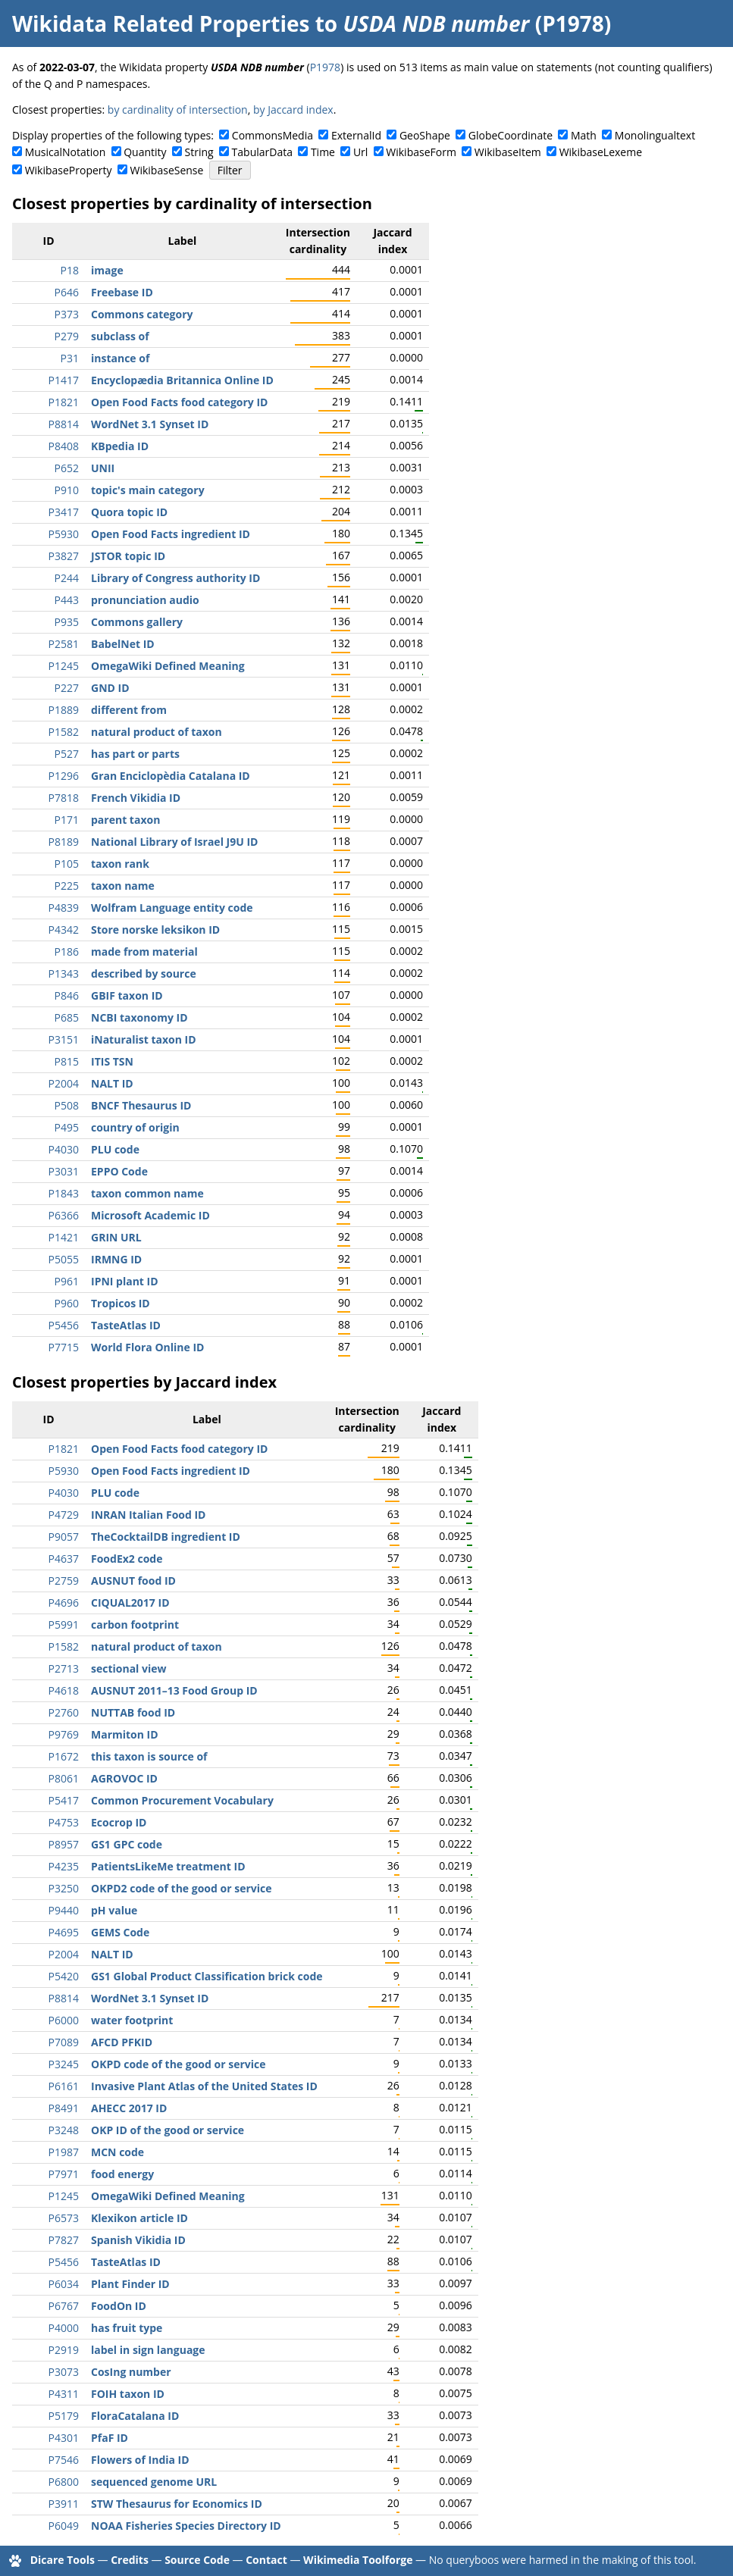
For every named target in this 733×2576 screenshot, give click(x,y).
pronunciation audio (145, 600)
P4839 (64, 907)
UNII (102, 468)
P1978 (325, 67)
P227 (67, 688)
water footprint (132, 2020)
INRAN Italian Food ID (148, 1514)
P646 (67, 292)
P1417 (64, 380)
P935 (67, 622)
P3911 (64, 2503)
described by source (143, 973)
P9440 (64, 1910)
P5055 (64, 1259)
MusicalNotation (65, 152)
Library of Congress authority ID (175, 578)
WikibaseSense (167, 170)
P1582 (64, 732)
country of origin (135, 1127)
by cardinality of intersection (178, 109)
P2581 (64, 644)
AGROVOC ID (124, 1778)
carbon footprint (135, 1624)
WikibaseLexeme (600, 152)
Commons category (142, 314)
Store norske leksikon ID (155, 929)
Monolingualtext (655, 135)
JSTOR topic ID (128, 556)
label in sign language (148, 2350)
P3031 (64, 1171)
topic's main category (148, 490)
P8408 (64, 446)
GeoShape (424, 135)
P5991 (64, 1624)
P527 (67, 754)
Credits (130, 2560)
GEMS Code (120, 1932)
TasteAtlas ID (126, 1325)
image (107, 270)
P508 (67, 1105)
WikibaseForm (421, 152)
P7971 (64, 2174)
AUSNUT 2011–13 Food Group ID (174, 1690)
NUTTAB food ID (133, 1712)
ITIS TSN (112, 1061)
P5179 (64, 2416)
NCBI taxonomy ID (139, 1017)
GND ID (110, 688)
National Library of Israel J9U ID (174, 841)
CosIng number (131, 2372)
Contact (266, 2560)
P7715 (64, 1347)
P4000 (64, 2328)
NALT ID (112, 1083)
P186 (67, 951)
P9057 (64, 1536)
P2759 (64, 1580)
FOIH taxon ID (127, 2394)
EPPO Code (119, 1171)
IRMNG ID (116, 1259)
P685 (67, 1017)
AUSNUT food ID (133, 1580)
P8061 (64, 1778)
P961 (67, 1281)
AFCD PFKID (121, 2042)
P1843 (64, 1193)
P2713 (64, 1668)
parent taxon (125, 819)
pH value (114, 1910)
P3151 (64, 1039)
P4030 (64, 1149)
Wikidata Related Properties (160, 23)
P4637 (64, 1558)
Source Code (197, 2560)
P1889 (64, 710)
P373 (67, 314)
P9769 (64, 1734)
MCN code (117, 2152)
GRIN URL (116, 1237)
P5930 (64, 534)
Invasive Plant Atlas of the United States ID (204, 2086)
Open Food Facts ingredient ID (170, 534)
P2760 (64, 1712)
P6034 (64, 2284)
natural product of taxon (156, 732)
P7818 (64, 797)
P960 (67, 1303)
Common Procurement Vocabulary (182, 1800)
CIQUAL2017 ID (130, 1602)
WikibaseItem (508, 152)
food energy (122, 2174)
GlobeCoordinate (510, 135)
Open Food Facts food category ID (179, 402)
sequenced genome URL (154, 2481)
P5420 (64, 1976)
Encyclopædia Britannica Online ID (182, 380)
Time (323, 152)
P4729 (64, 1514)
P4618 (64, 1690)
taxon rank (120, 863)
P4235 (64, 1866)
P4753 (64, 1822)
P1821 (64, 402)
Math (584, 135)
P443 (67, 600)
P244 (67, 578)
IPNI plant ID (124, 1281)
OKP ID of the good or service (167, 2130)
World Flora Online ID (147, 1347)
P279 (67, 336)
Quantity (145, 152)
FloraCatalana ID (135, 2416)
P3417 (64, 512)
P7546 (64, 2459)
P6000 (64, 2020)
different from (129, 710)
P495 (67, 1127)
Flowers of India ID (140, 2459)
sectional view (129, 1668)
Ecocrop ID (118, 1822)
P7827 (64, 2240)
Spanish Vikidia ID (138, 2240)
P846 (67, 995)
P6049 (64, 2525)
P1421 (64, 1237)
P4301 (64, 2437)
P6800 (64, 2481)
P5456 (64, 1325)
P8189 (64, 841)
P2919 (64, 2350)
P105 (67, 863)
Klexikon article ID (139, 2218)
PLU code (115, 1149)
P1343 (64, 973)
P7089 (64, 2042)
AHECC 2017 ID (129, 2108)
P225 (67, 885)
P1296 (64, 775)
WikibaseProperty (68, 170)
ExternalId (356, 135)
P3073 (64, 2372)
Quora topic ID (129, 512)
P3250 (64, 1888)
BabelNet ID (123, 644)
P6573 (64, 2218)
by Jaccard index (293, 109)
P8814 (64, 424)
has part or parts (135, 754)
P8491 (64, 2108)
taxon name (123, 885)
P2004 (64, 1083)
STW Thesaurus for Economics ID (176, 2503)
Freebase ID (122, 292)
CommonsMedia (272, 135)
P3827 (64, 556)
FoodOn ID (118, 2306)
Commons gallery (137, 622)
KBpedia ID (120, 446)
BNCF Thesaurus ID (141, 1105)
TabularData (262, 152)
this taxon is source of (149, 1756)
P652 (67, 468)
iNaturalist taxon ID (143, 1039)
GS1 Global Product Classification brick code (207, 1976)
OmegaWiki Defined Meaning (168, 666)
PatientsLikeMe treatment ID (168, 1866)
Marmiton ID (124, 1734)
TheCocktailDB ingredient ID (165, 1536)
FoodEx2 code (126, 1558)
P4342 (64, 929)
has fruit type (126, 2328)
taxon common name (147, 1193)
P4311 (64, 2394)
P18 (70, 270)
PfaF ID (109, 2437)
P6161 (64, 2086)
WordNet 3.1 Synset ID (149, 424)
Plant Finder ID (130, 2284)
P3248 (64, 2130)
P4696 (64, 1602)
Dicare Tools (62, 2560)
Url (360, 152)
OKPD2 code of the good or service (181, 1888)
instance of (120, 358)
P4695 (64, 1932)
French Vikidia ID (135, 797)
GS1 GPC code (126, 1844)
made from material (144, 951)
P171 (67, 819)
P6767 (64, 2306)
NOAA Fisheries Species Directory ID (186, 2525)
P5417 (64, 1800)
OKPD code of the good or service (178, 2064)
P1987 (64, 2152)
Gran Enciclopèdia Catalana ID (170, 775)
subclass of (120, 336)
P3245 (64, 2064)
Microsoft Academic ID (150, 1215)
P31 (70, 358)
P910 (67, 490)
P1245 (64, 666)
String (199, 152)
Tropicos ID (120, 1303)
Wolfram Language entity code (172, 907)
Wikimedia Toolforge (357, 2560)
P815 (67, 1061)
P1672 (64, 1756)
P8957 (64, 1844)
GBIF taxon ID (127, 995)
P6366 (64, 1215)
